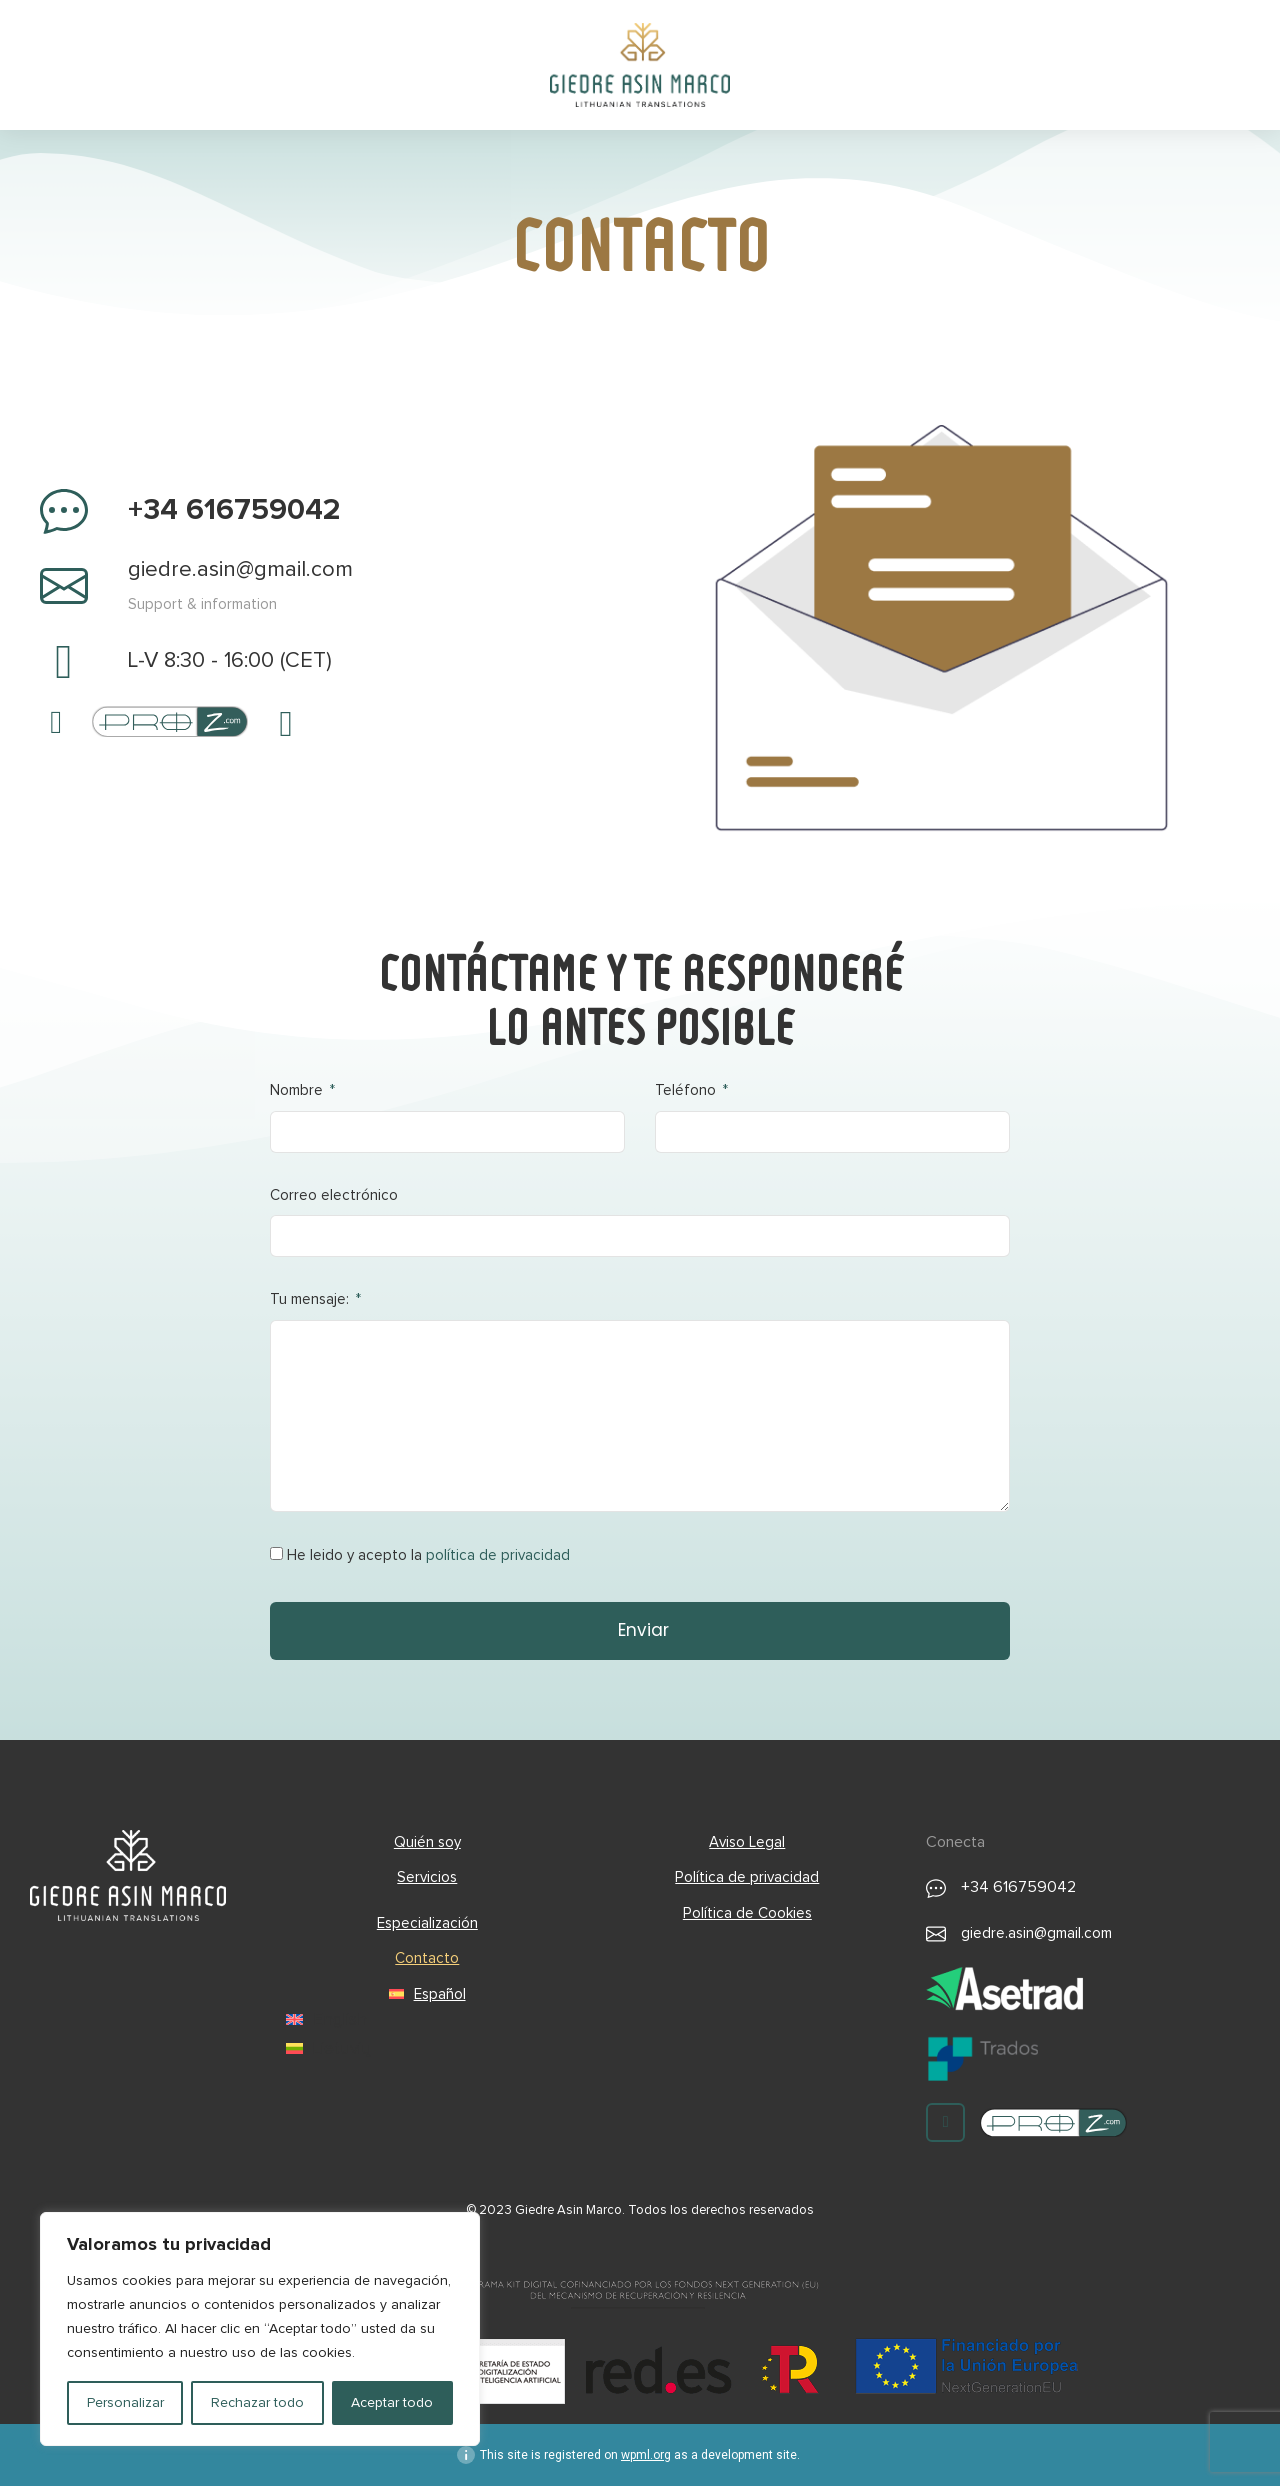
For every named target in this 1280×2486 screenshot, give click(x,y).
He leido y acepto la (428, 1555)
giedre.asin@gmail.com (240, 570)
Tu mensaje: (311, 1299)
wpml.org (646, 2455)
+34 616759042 (234, 510)
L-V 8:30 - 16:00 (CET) (230, 661)
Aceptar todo (392, 2403)
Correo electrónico (334, 1195)
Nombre (298, 1090)
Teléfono (687, 1090)
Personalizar (125, 2403)
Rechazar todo (257, 2403)
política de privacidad (498, 1555)
